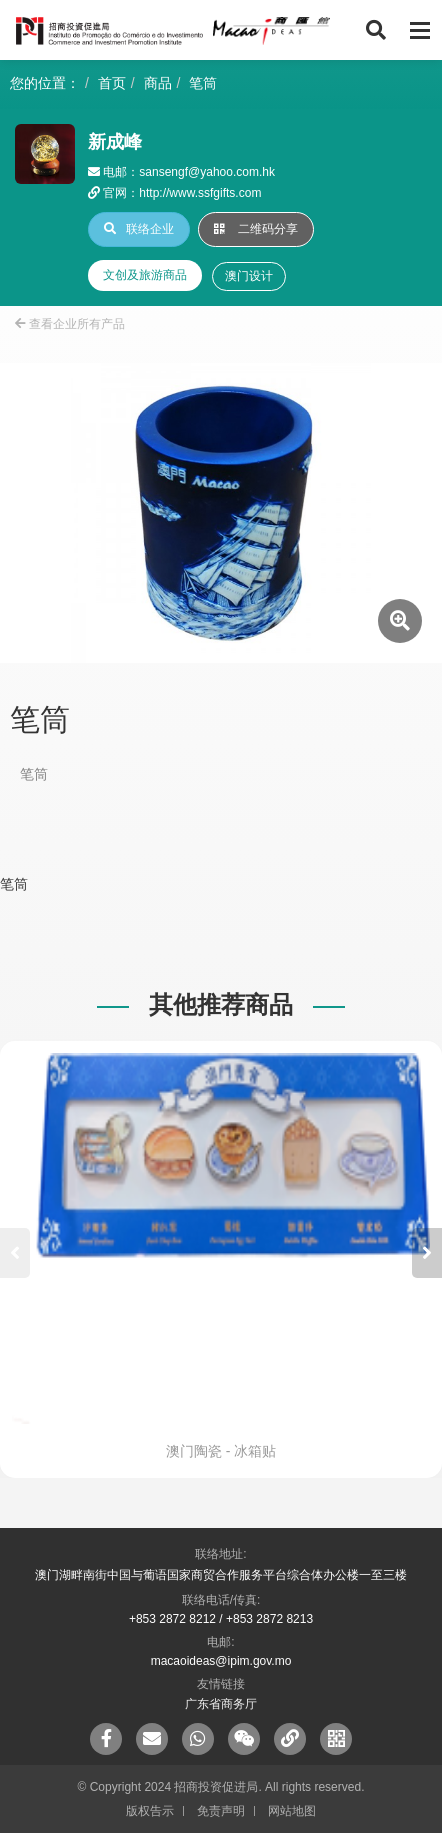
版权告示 (150, 1811)
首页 (112, 83)
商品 (158, 83)
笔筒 (203, 83)
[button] (427, 1253)
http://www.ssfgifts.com (200, 193)
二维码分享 (256, 229)
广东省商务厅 (221, 1704)
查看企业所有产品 (70, 324)
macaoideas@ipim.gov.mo (221, 1661)
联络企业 (139, 229)
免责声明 (221, 1811)
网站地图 (292, 1811)
